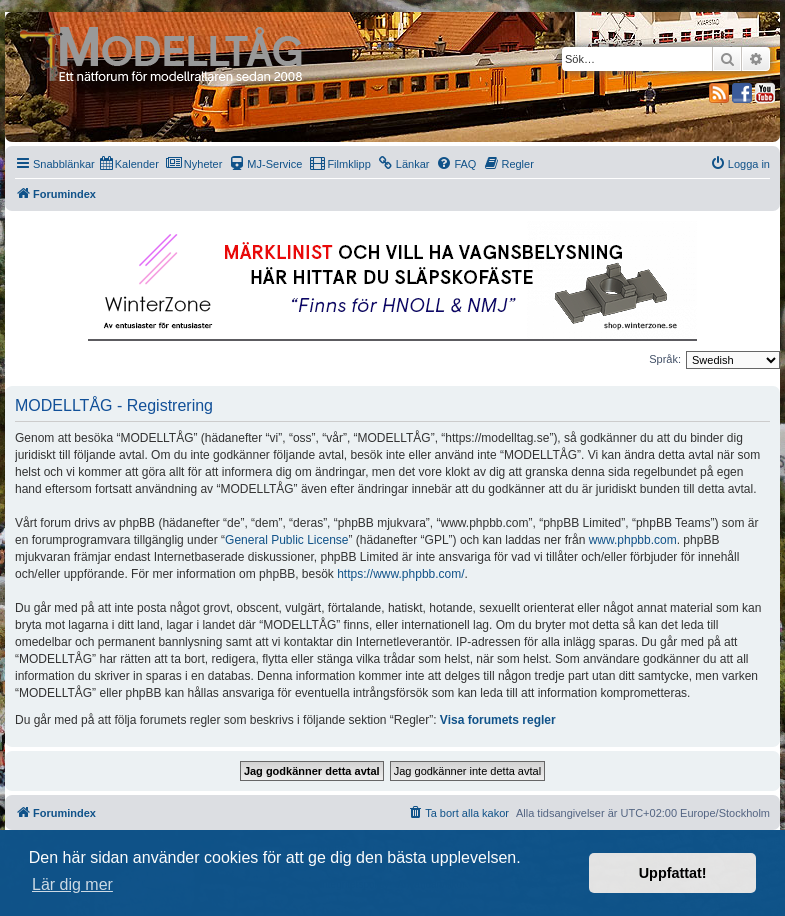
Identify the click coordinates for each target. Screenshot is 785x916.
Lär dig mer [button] (72, 884)
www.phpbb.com (633, 540)
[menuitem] (129, 164)
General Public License (286, 540)
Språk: (665, 359)
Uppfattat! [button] (673, 873)
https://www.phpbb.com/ (400, 574)
